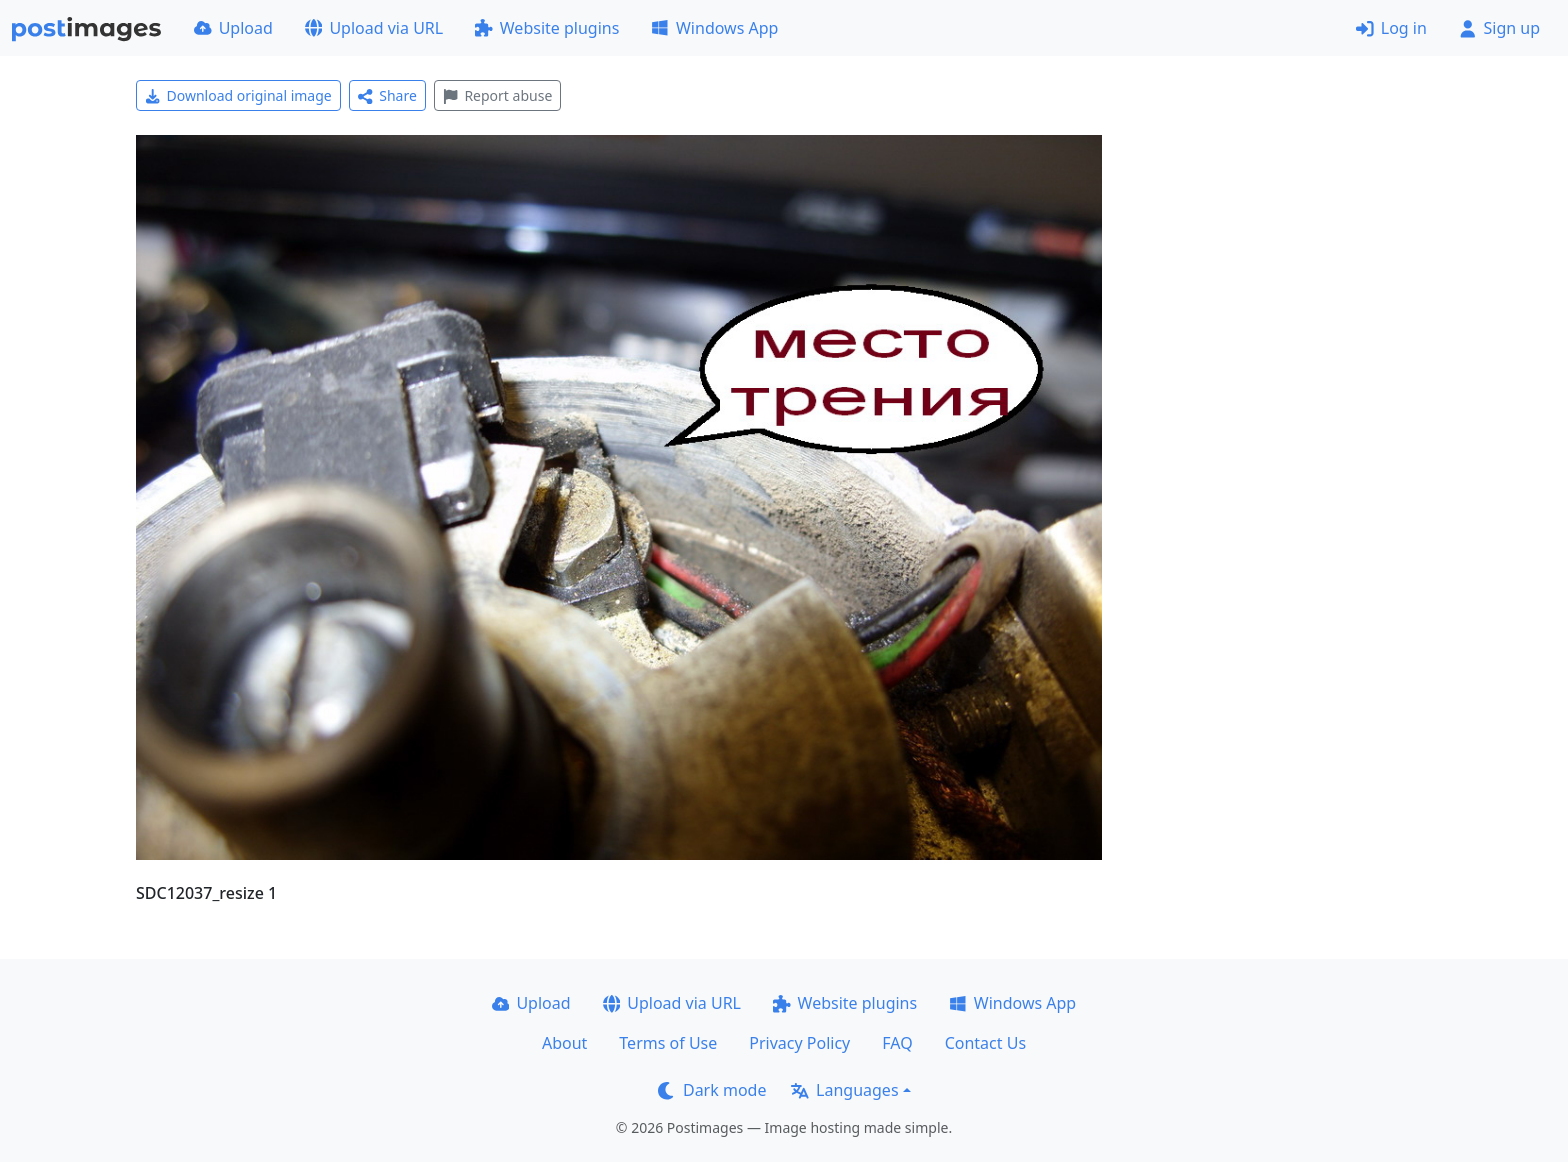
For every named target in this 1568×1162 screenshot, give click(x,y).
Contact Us (985, 1043)
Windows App (714, 28)
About (564, 1043)
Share (387, 95)
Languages (844, 1090)
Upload (233, 28)
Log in (1391, 28)
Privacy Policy (799, 1043)
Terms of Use (668, 1043)
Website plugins (547, 28)
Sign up (1499, 28)
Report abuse (497, 95)
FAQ (897, 1043)
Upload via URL (374, 28)
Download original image (238, 95)
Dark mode (712, 1090)
